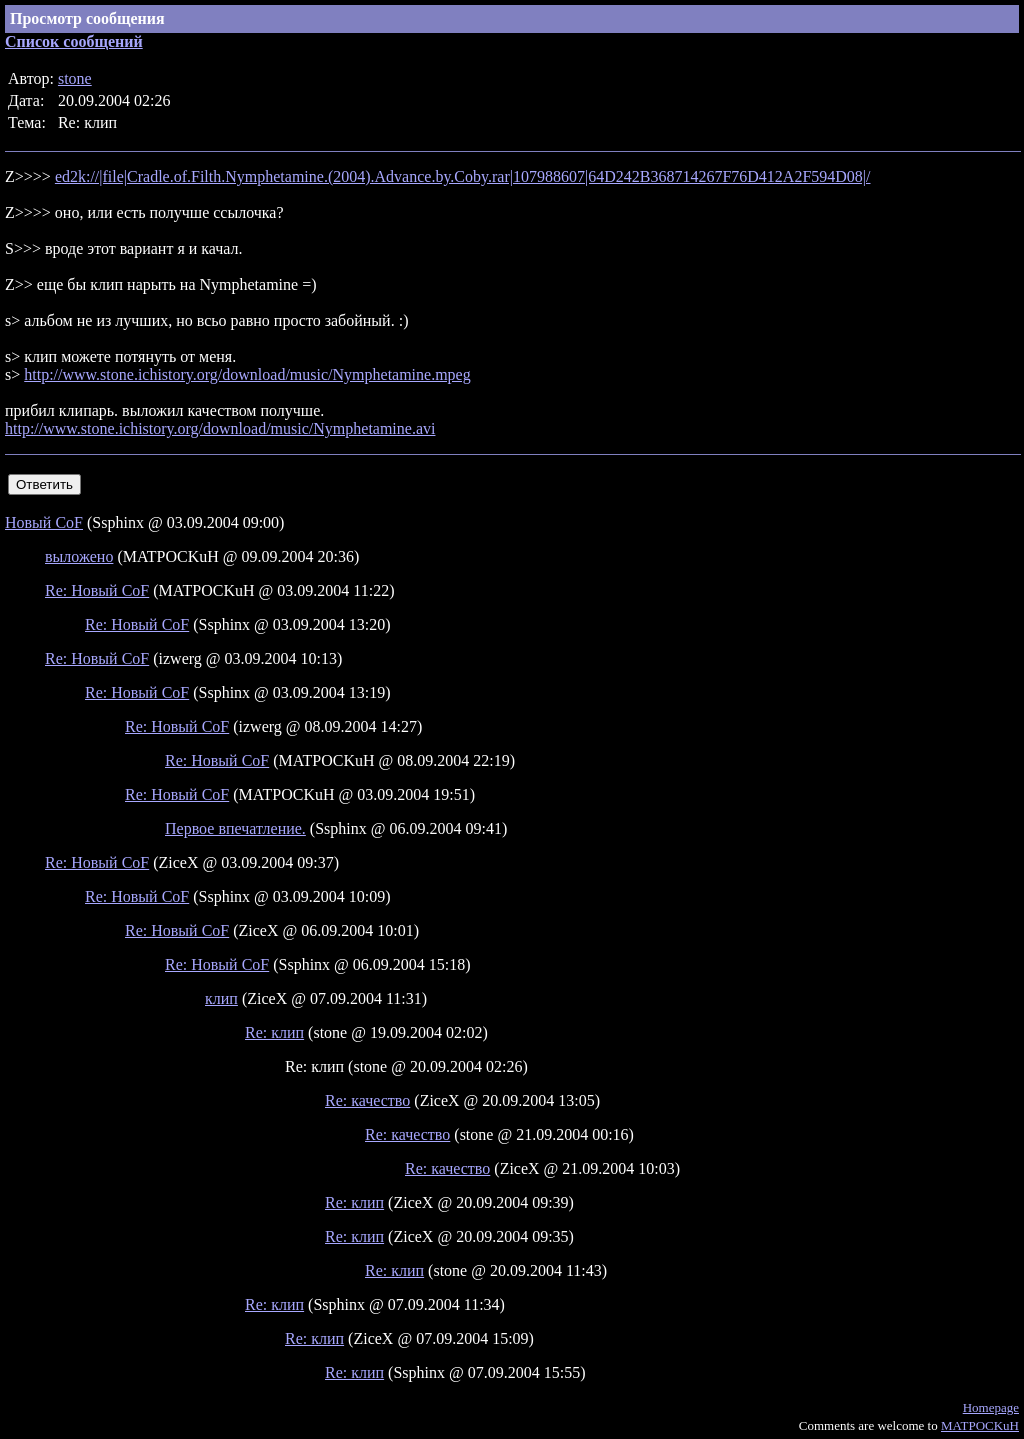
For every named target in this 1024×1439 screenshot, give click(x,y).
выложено (79, 556)
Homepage (991, 1407)
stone (75, 78)
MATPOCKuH (980, 1425)
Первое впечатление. (235, 828)
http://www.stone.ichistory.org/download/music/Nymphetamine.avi (220, 428)
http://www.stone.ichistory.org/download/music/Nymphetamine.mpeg (247, 374)
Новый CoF (44, 522)
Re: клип (274, 1032)
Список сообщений (74, 41)
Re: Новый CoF (97, 590)
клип (221, 998)
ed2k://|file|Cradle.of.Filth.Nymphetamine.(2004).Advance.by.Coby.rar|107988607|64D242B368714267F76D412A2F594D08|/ (463, 176)
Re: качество (367, 1100)
